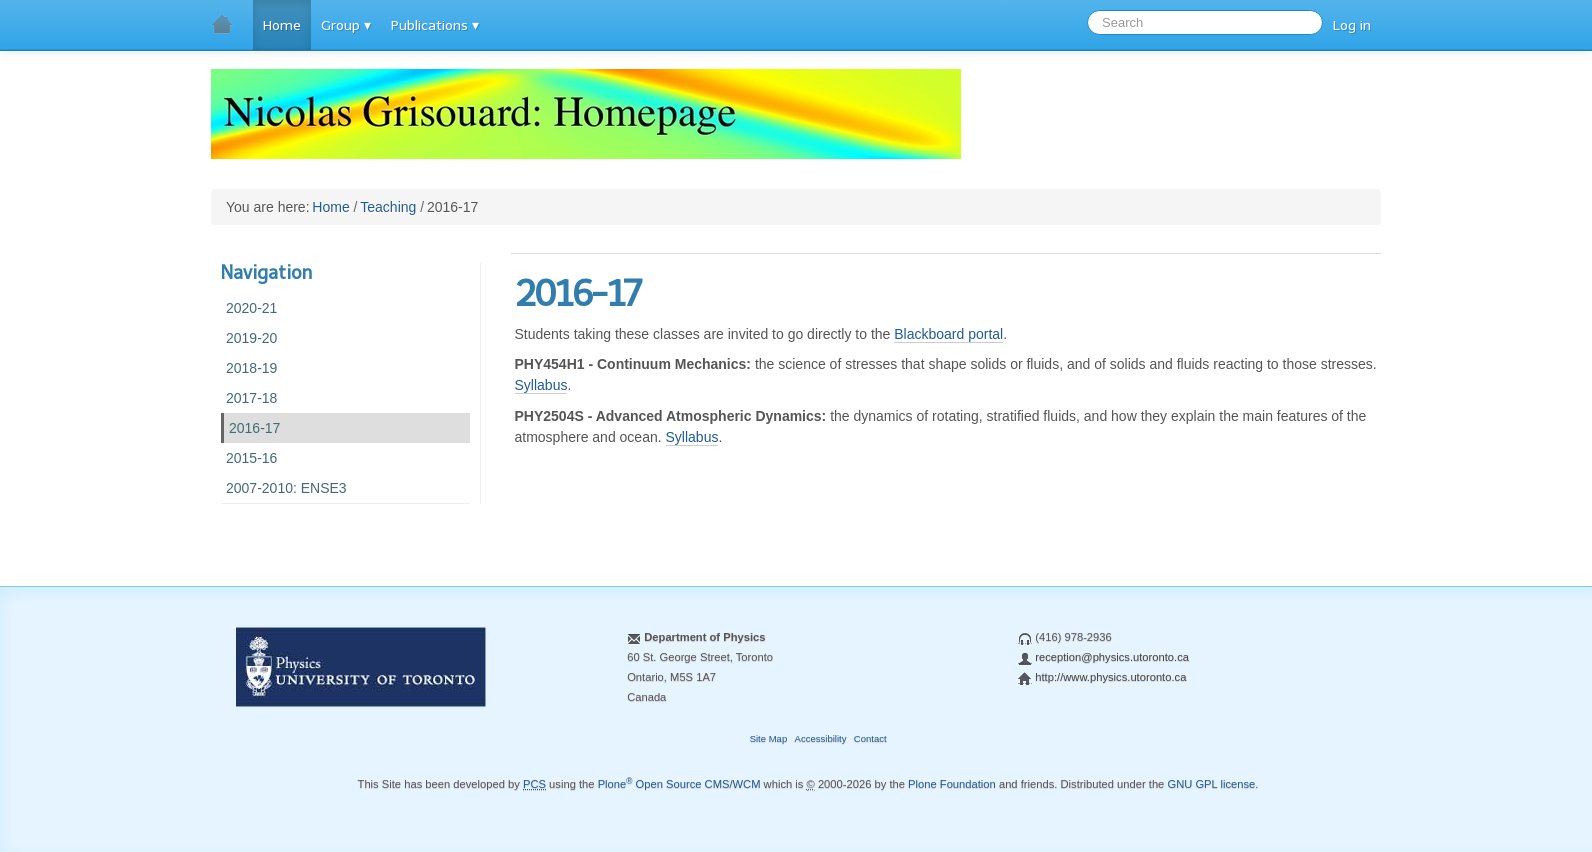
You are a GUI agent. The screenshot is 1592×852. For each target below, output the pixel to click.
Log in (1352, 25)
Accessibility (821, 738)
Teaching (388, 207)
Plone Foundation (952, 784)
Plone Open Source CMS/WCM (679, 784)
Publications (429, 25)
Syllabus (541, 385)
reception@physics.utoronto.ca (1112, 657)
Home (282, 25)
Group (340, 25)
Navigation (266, 273)
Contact (870, 738)
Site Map (769, 738)
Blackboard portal (948, 334)
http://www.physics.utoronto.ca (1110, 677)
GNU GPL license (1211, 784)
